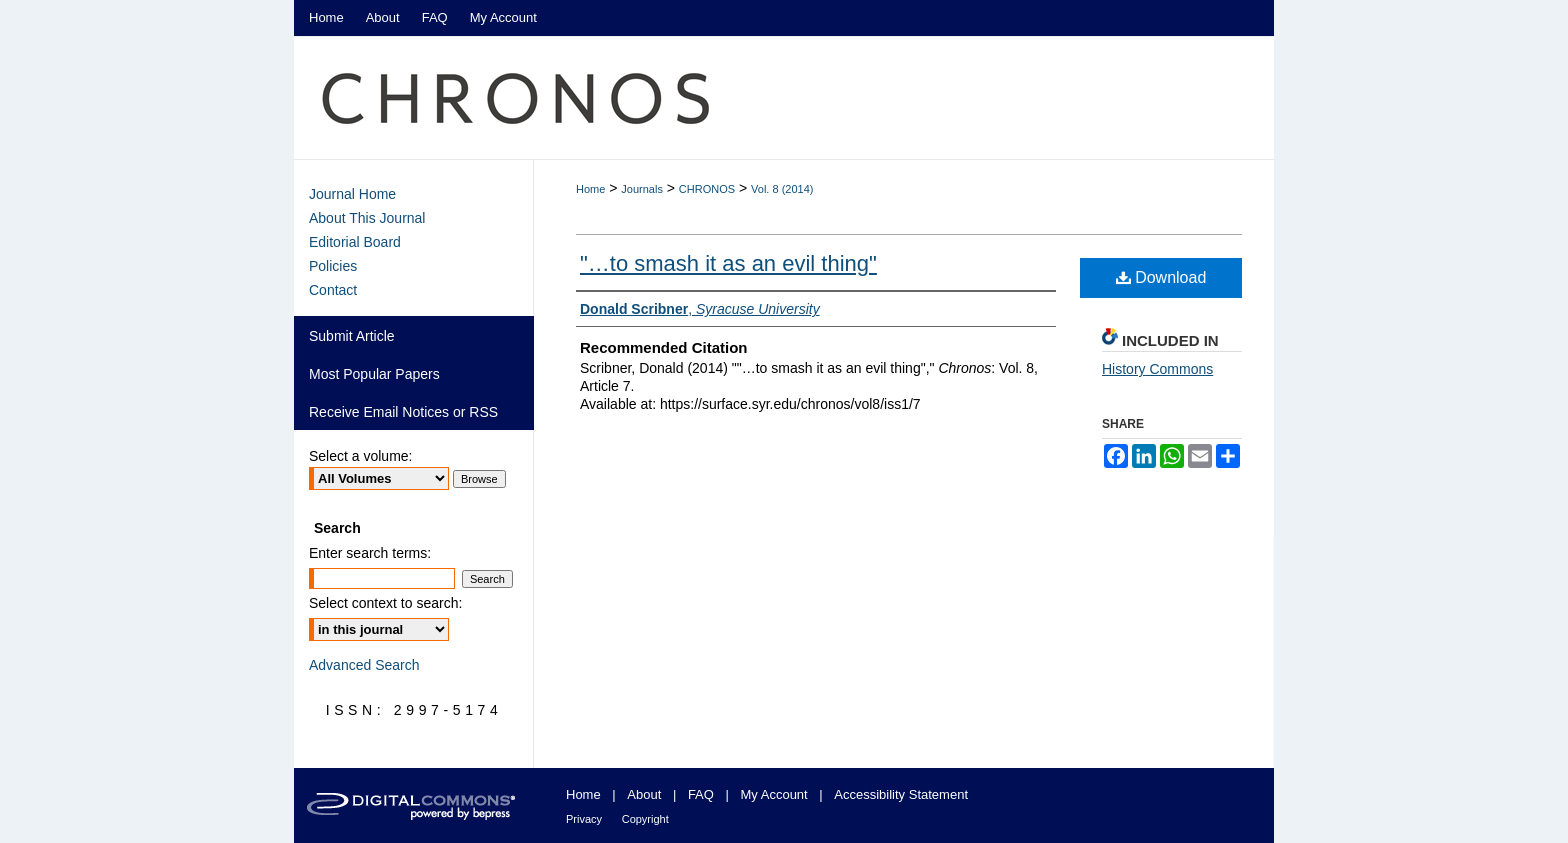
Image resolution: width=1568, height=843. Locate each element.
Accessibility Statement (901, 794)
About (644, 794)
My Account (774, 794)
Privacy (584, 819)
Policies (333, 266)
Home (590, 189)
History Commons (1157, 369)
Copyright (645, 819)
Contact (333, 290)
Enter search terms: (370, 553)
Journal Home (352, 194)
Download (1161, 277)
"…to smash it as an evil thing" (728, 263)
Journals (642, 189)
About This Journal (367, 218)
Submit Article (352, 336)
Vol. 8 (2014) (782, 189)
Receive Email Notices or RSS (403, 412)
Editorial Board (355, 242)
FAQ (701, 794)
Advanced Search (364, 665)
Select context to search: (385, 603)
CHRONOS (707, 189)
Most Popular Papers (374, 374)
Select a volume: (361, 456)
